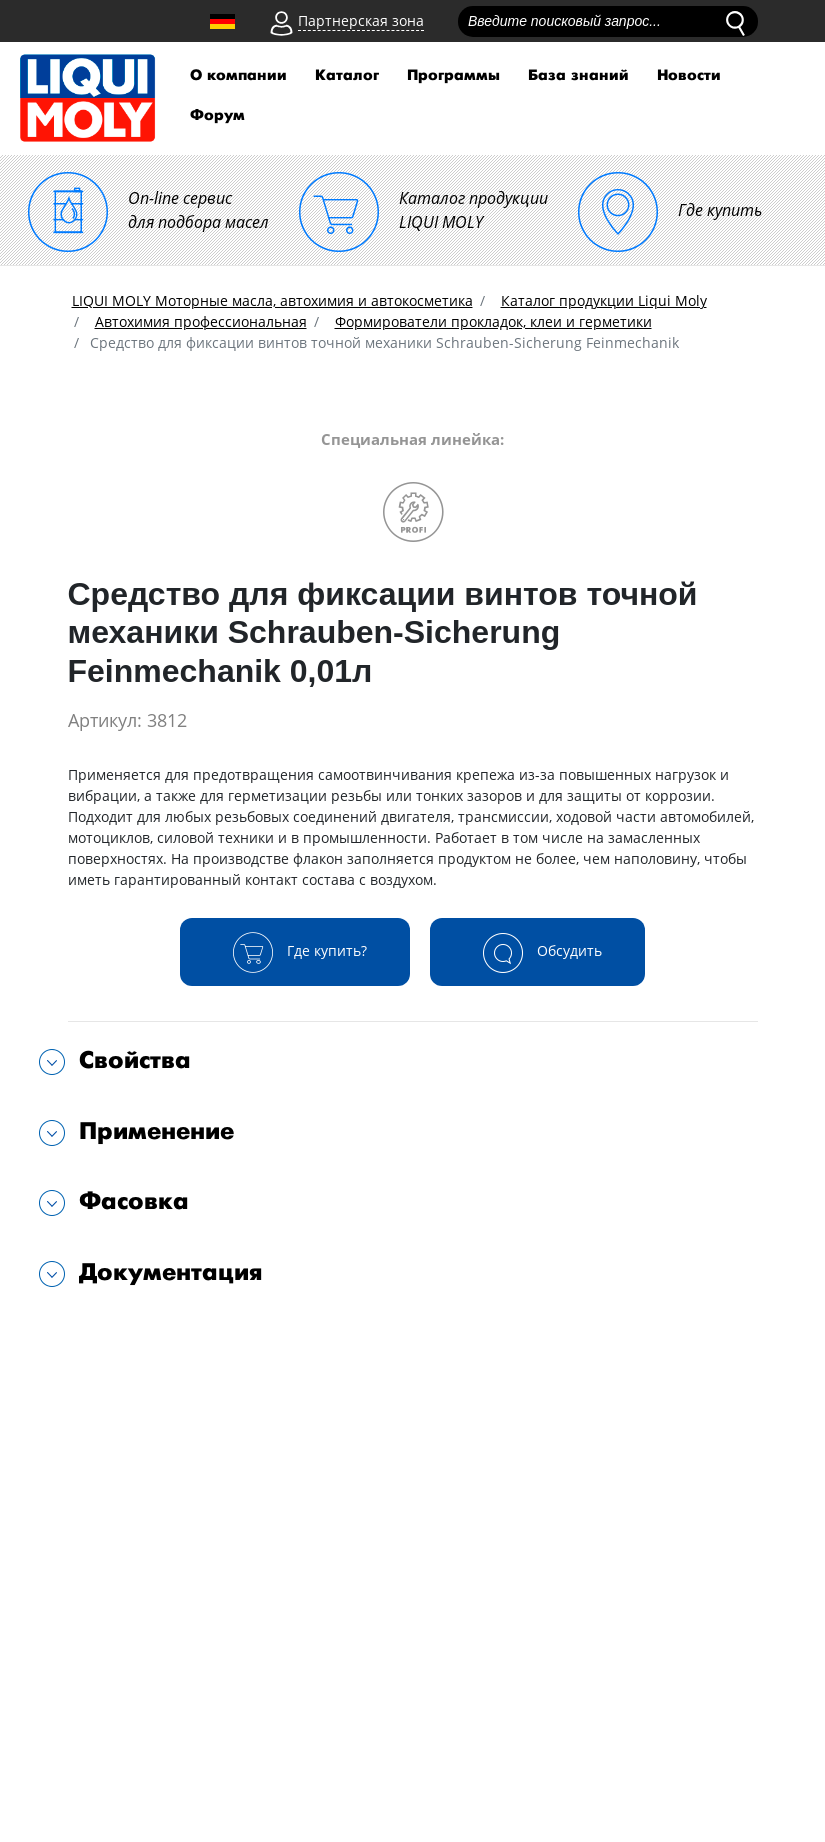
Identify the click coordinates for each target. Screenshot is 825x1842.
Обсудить (537, 952)
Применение (156, 1131)
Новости (689, 75)
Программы (453, 75)
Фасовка (134, 1201)
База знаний (578, 75)
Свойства (135, 1060)
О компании (238, 75)
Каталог (347, 75)
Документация (171, 1272)
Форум (217, 115)
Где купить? (295, 952)
